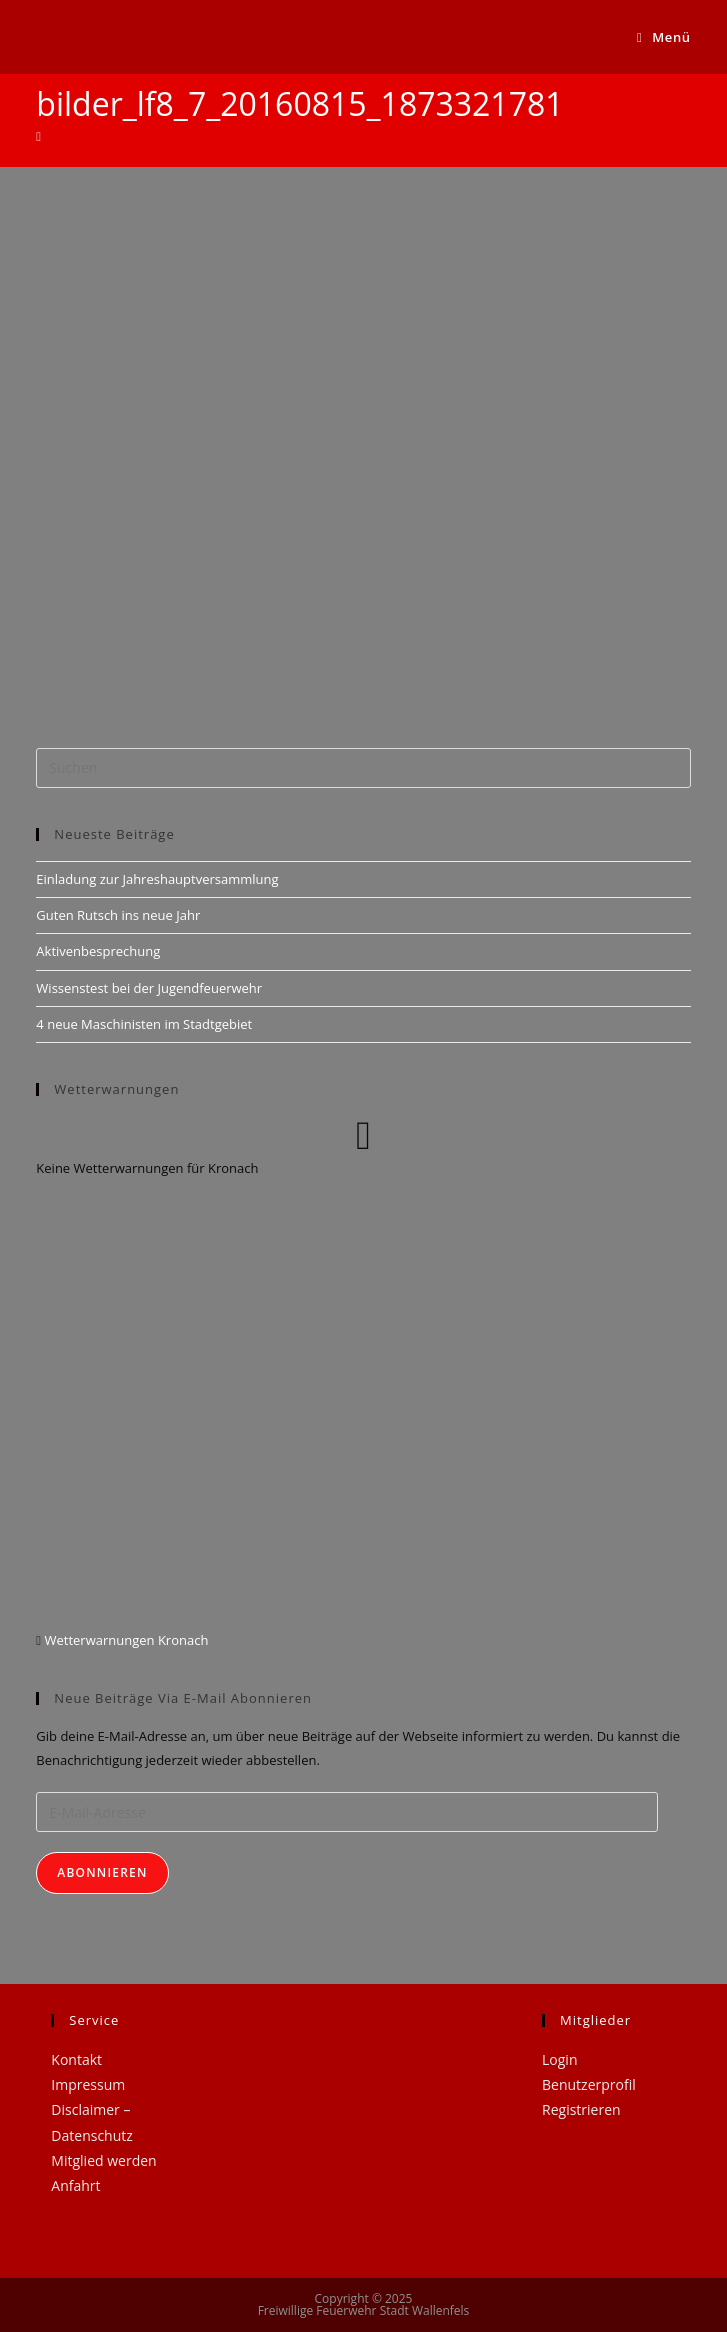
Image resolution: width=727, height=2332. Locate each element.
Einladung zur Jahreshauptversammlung (157, 879)
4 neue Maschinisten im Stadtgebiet (144, 1024)
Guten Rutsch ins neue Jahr (118, 915)
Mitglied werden (103, 2160)
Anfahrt (75, 2185)
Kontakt (76, 2059)
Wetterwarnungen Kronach (124, 1640)
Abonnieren (102, 1872)
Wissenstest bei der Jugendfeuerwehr (149, 988)
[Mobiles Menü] (664, 37)
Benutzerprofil (589, 2084)
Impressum (88, 2084)
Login (559, 2059)
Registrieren (581, 2109)
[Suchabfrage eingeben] (363, 768)
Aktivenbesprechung (98, 951)
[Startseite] (38, 136)
